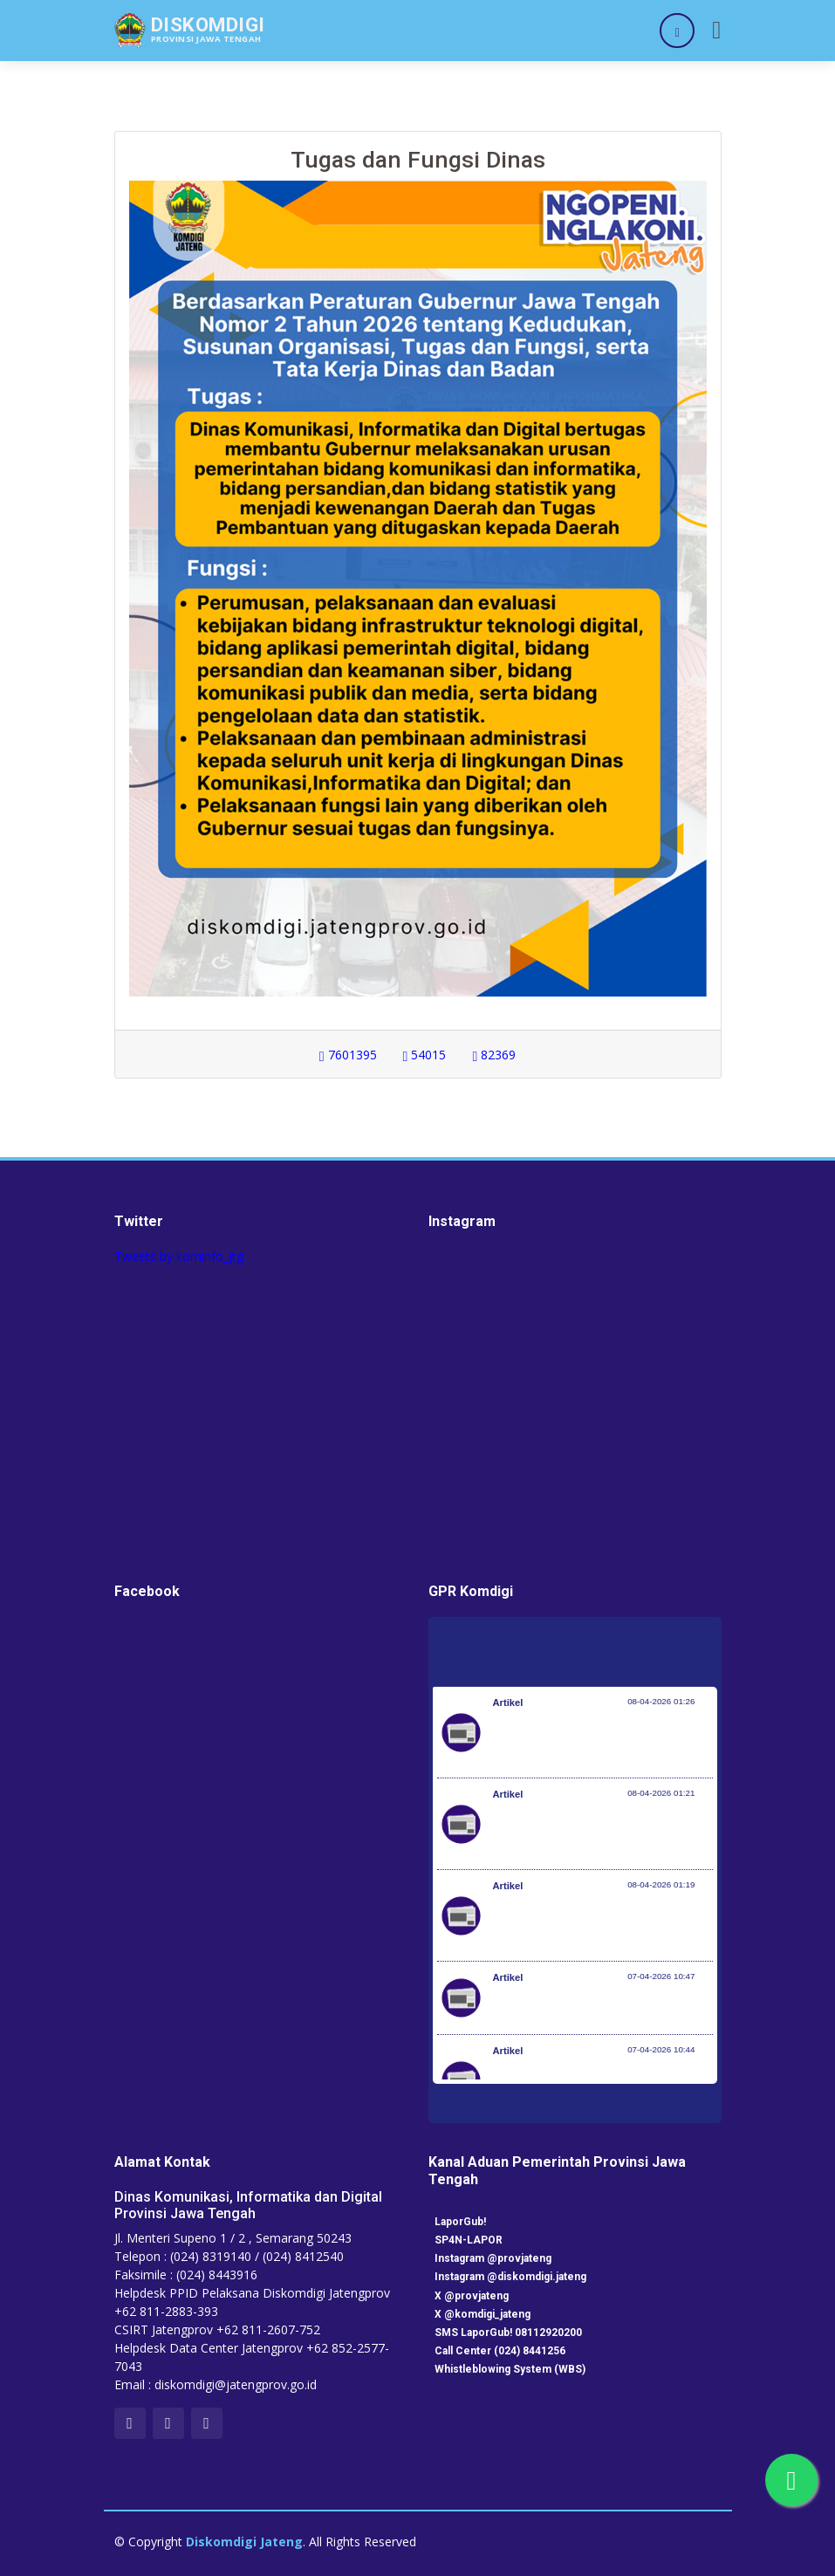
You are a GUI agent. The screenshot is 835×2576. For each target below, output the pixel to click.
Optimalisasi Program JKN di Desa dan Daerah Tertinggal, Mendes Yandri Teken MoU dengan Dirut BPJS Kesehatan (603, 1924)
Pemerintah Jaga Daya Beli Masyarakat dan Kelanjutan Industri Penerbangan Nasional (600, 1741)
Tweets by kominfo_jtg (178, 1256)
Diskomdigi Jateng (244, 2541)
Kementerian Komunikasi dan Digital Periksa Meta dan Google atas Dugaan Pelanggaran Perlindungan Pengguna (598, 1832)
